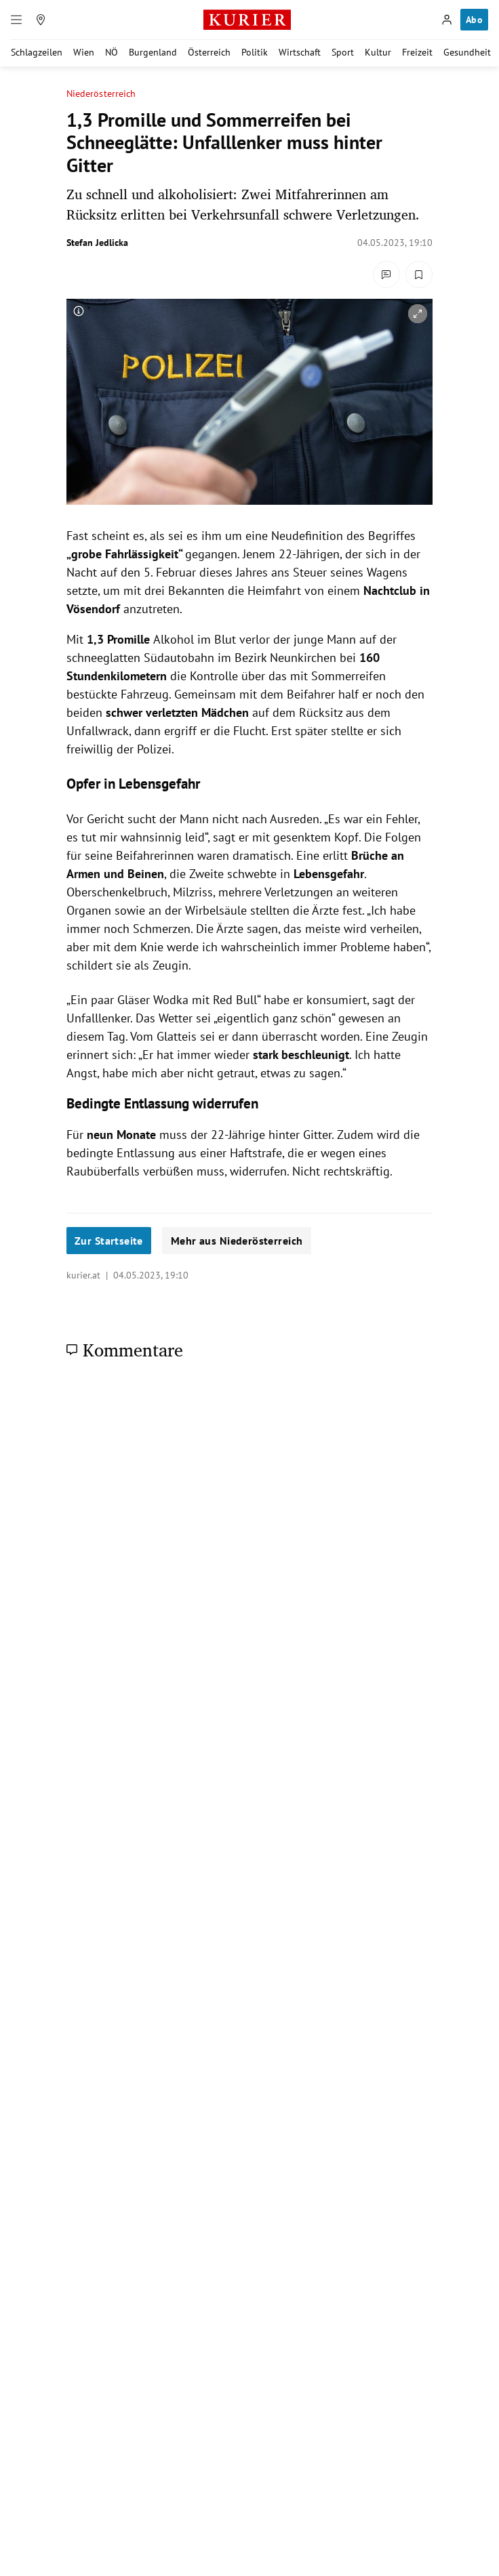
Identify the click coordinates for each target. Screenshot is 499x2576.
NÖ (111, 52)
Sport (343, 52)
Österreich (209, 52)
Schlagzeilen (36, 52)
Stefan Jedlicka (97, 242)
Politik (254, 52)
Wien (83, 52)
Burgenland (153, 52)
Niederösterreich (101, 94)
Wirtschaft (300, 52)
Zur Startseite (109, 1240)
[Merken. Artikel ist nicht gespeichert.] (419, 274)
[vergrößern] (417, 313)
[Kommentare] (386, 274)
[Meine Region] (41, 19)
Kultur (378, 52)
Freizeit (417, 52)
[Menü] (16, 19)
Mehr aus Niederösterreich (237, 1240)
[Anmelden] (447, 19)
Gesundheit (467, 52)
